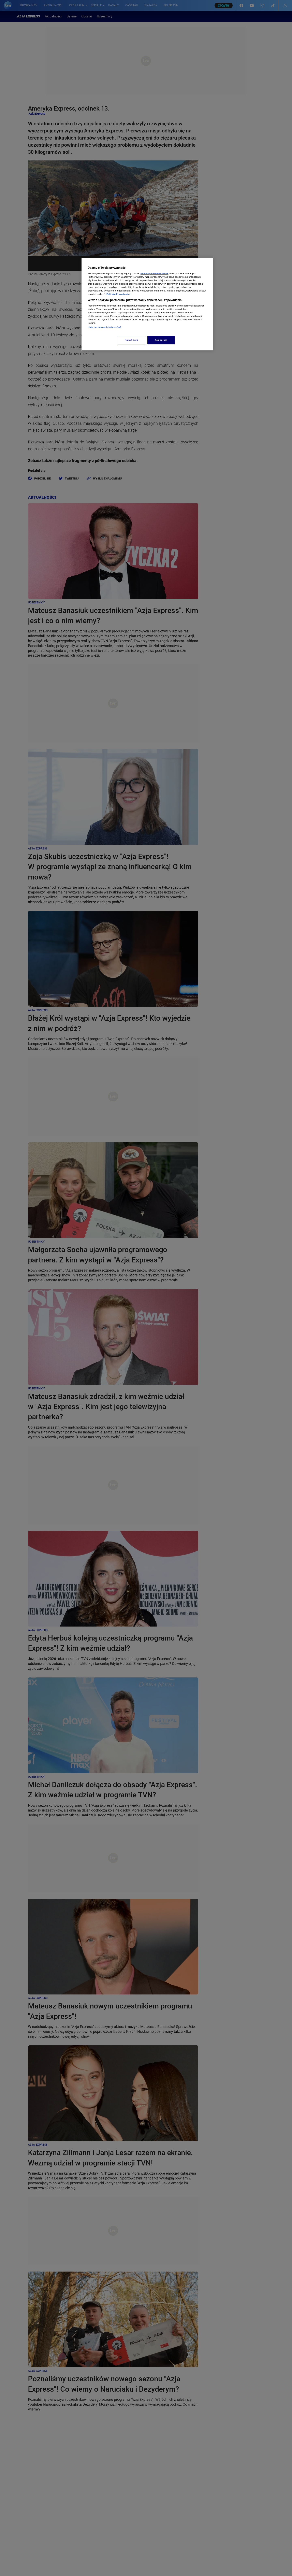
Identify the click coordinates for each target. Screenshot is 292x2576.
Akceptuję (161, 340)
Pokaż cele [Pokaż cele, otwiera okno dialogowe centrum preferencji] (131, 340)
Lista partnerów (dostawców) (104, 327)
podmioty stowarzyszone (154, 273)
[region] (147, 304)
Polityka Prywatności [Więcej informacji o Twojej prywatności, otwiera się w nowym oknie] (118, 294)
